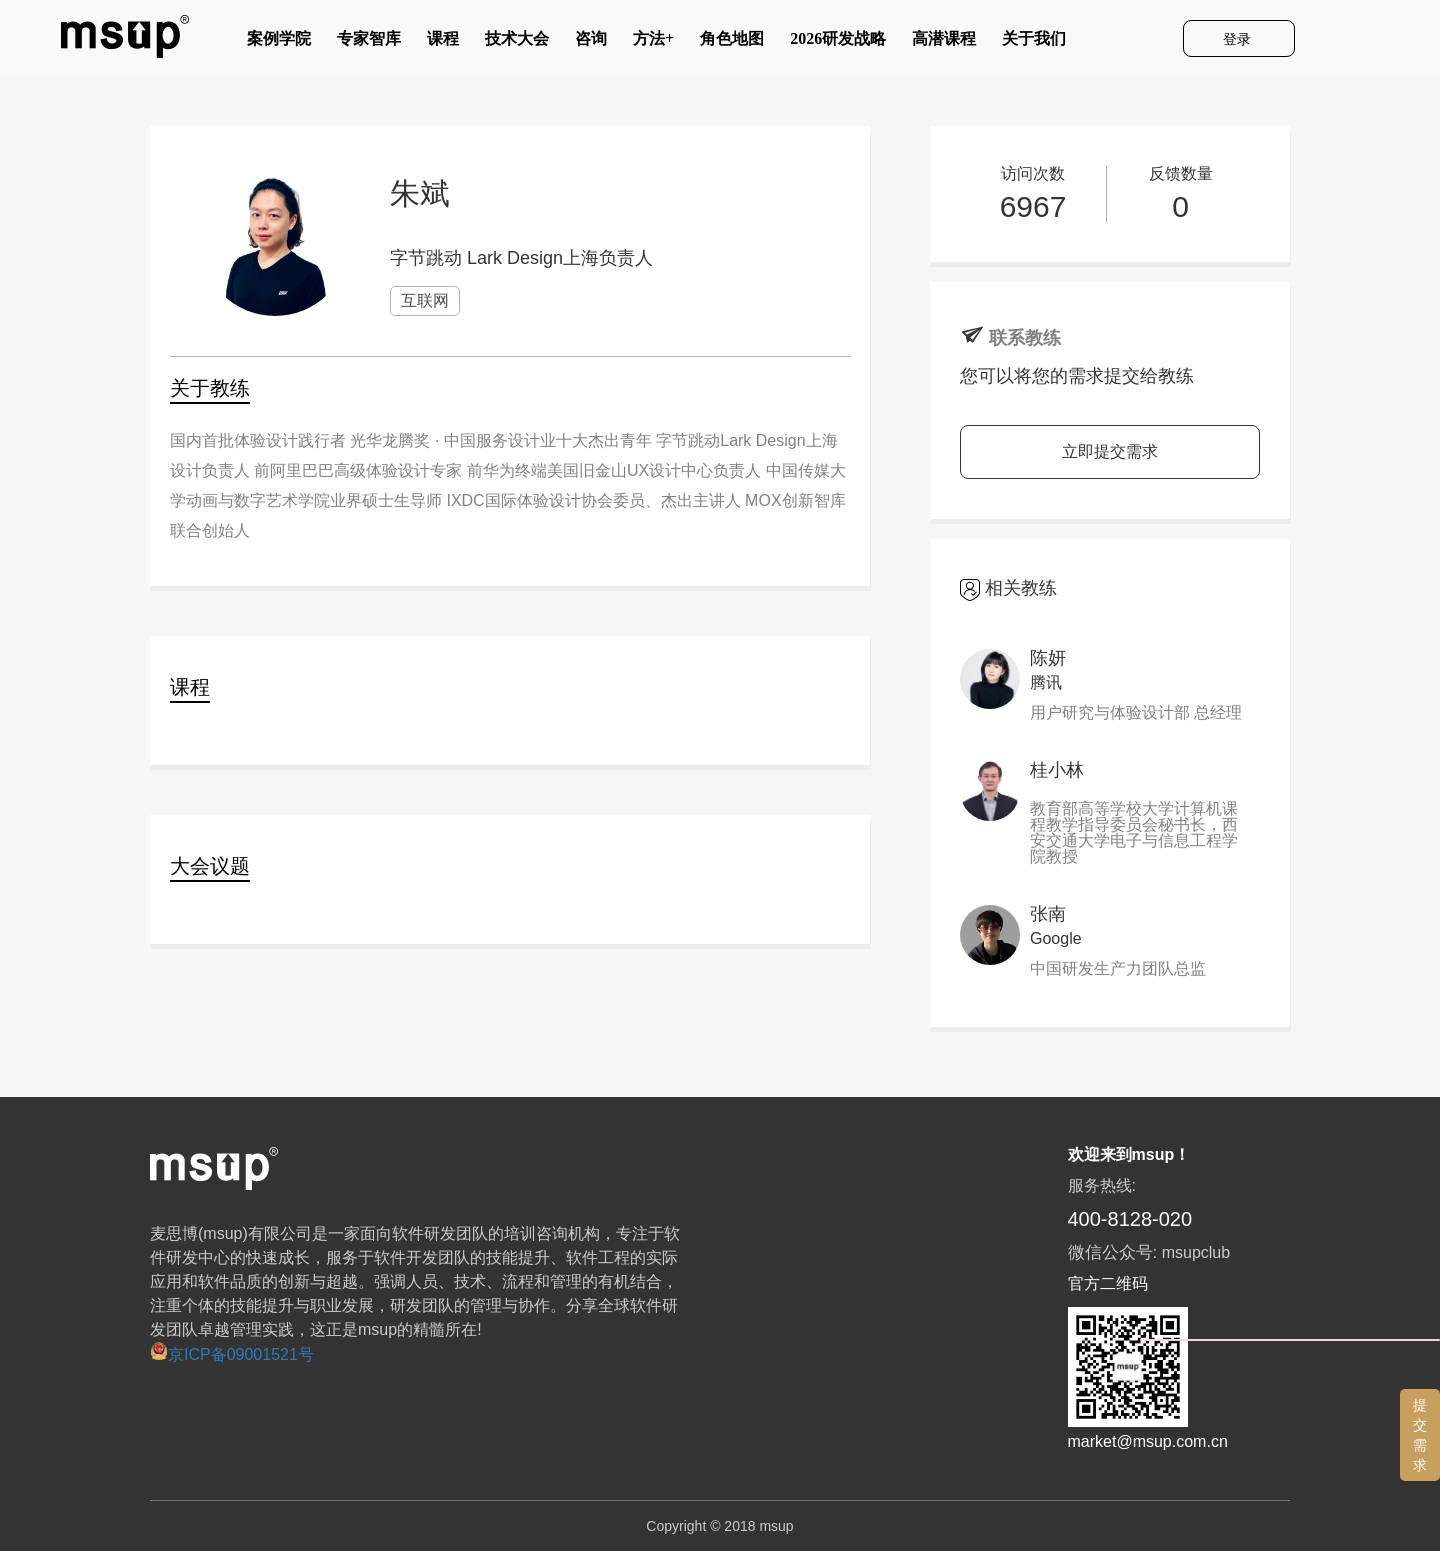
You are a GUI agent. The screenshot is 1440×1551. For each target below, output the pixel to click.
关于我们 (1034, 43)
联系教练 (1025, 338)
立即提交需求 (1110, 451)
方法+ (653, 43)
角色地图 (732, 43)
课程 (443, 43)
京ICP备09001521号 (232, 1354)
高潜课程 (944, 43)
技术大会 (517, 43)
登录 (1239, 39)
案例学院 (279, 43)
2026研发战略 (838, 43)
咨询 (591, 43)
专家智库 (369, 43)
